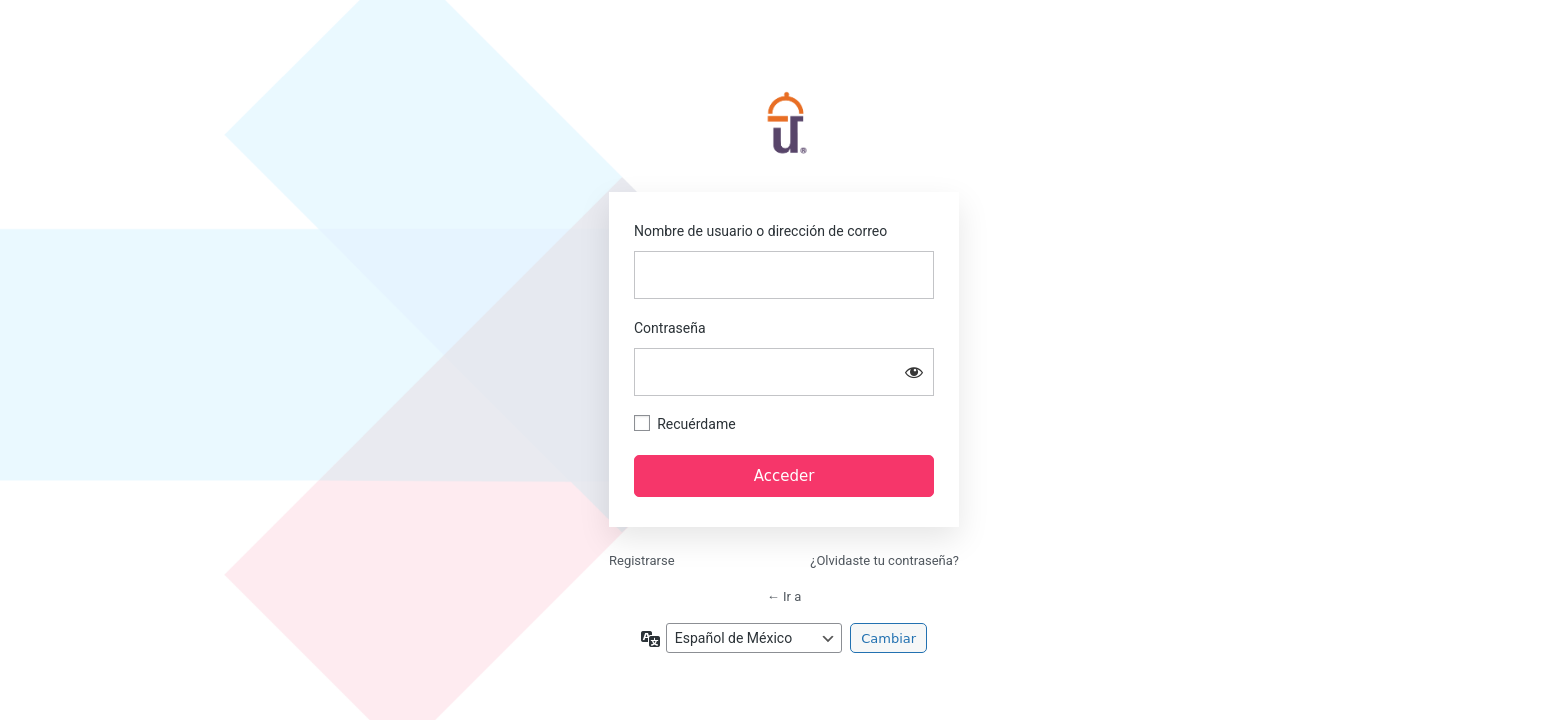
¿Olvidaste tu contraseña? (884, 560)
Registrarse (642, 560)
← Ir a (784, 596)
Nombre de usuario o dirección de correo (760, 231)
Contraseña (670, 328)
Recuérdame (696, 424)
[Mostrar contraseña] (914, 372)
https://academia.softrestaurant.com (784, 125)
